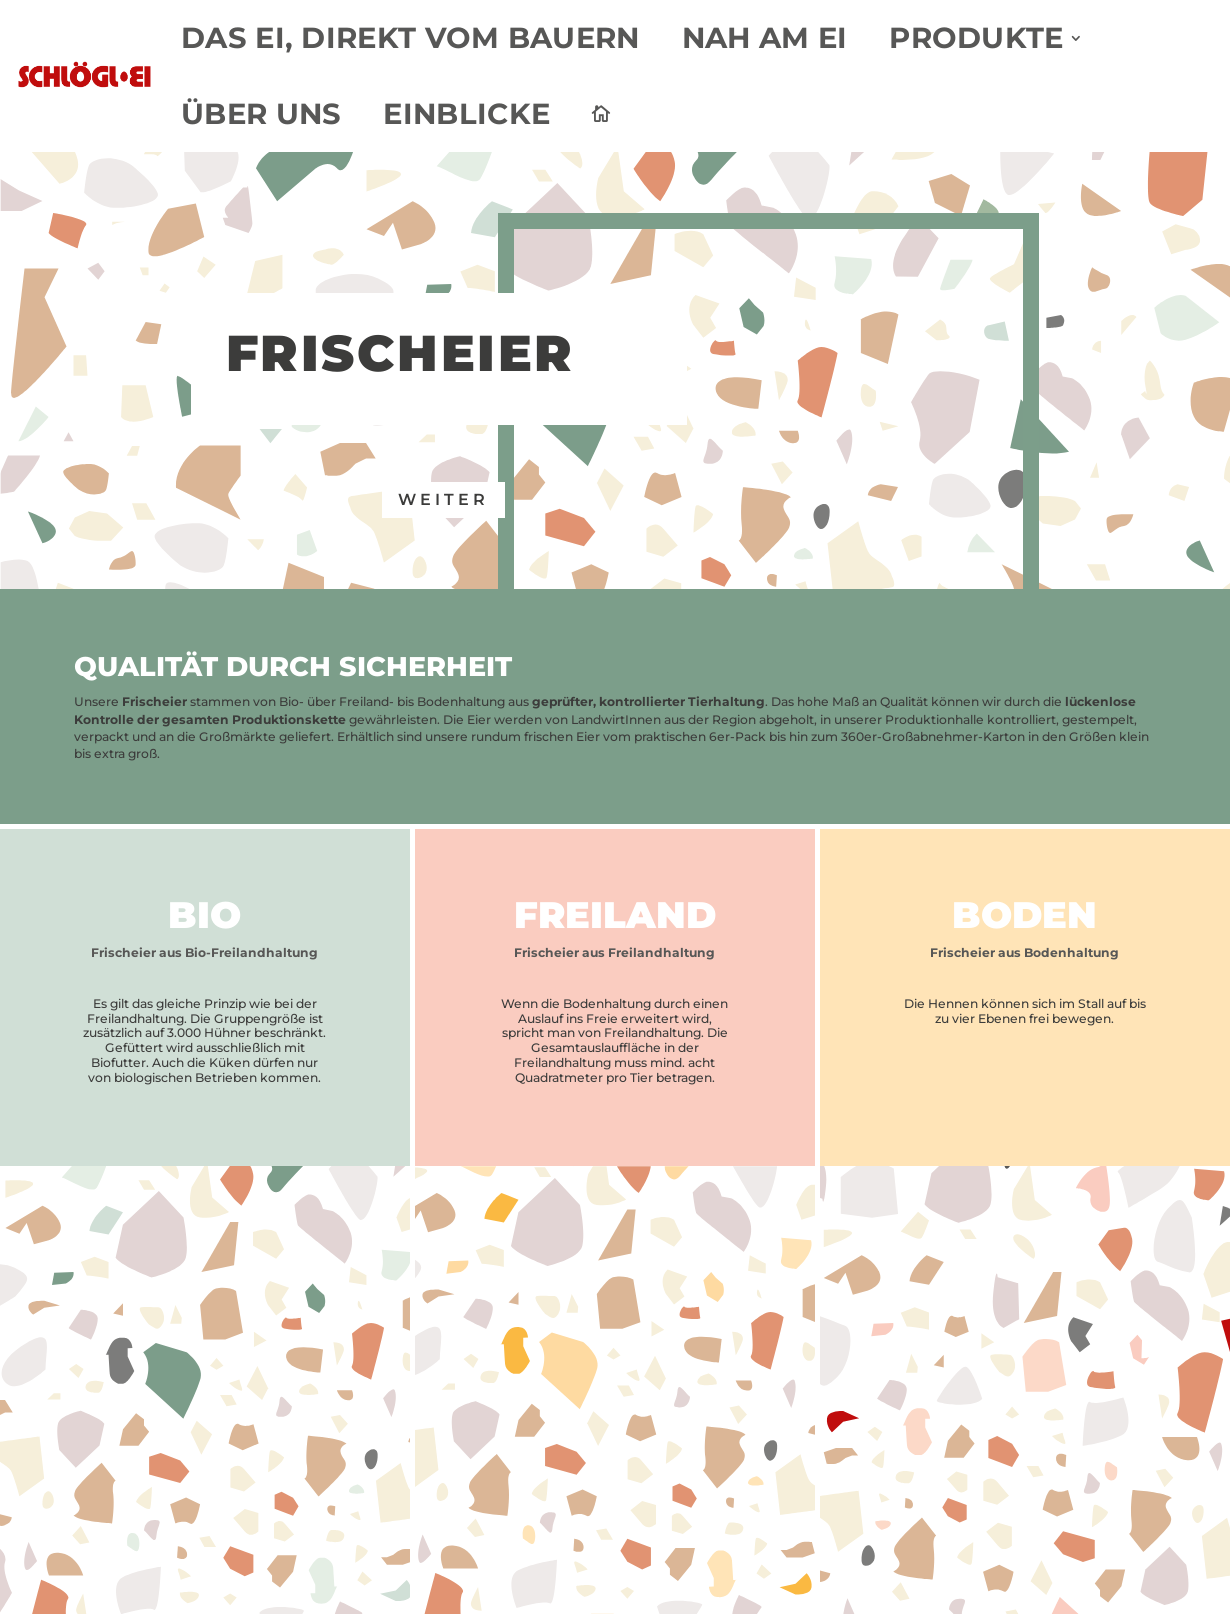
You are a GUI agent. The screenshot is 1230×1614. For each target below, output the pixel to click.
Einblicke (464, 114)
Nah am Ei (754, 38)
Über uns (262, 114)
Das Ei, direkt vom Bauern (407, 38)
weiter (443, 499)
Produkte (962, 38)
